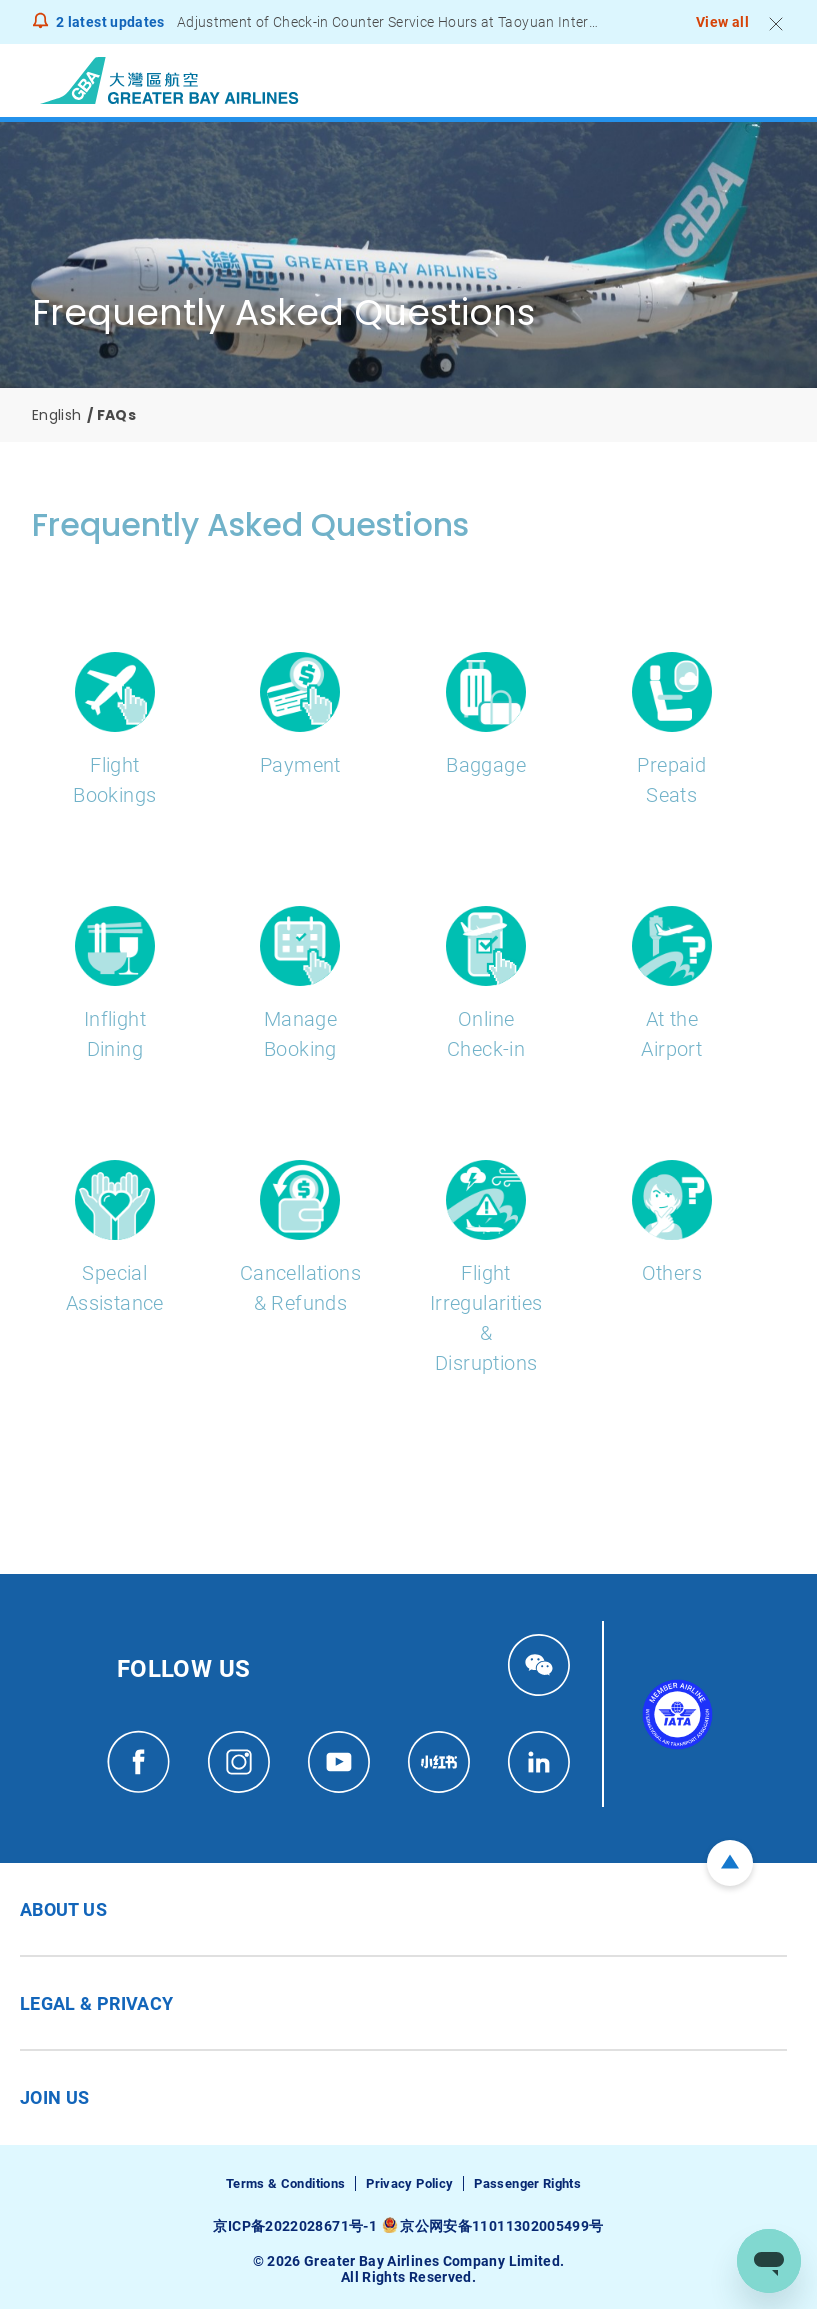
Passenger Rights (527, 2183)
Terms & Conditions (285, 2183)
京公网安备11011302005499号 (501, 2226)
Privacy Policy (409, 2183)
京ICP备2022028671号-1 (294, 2226)
